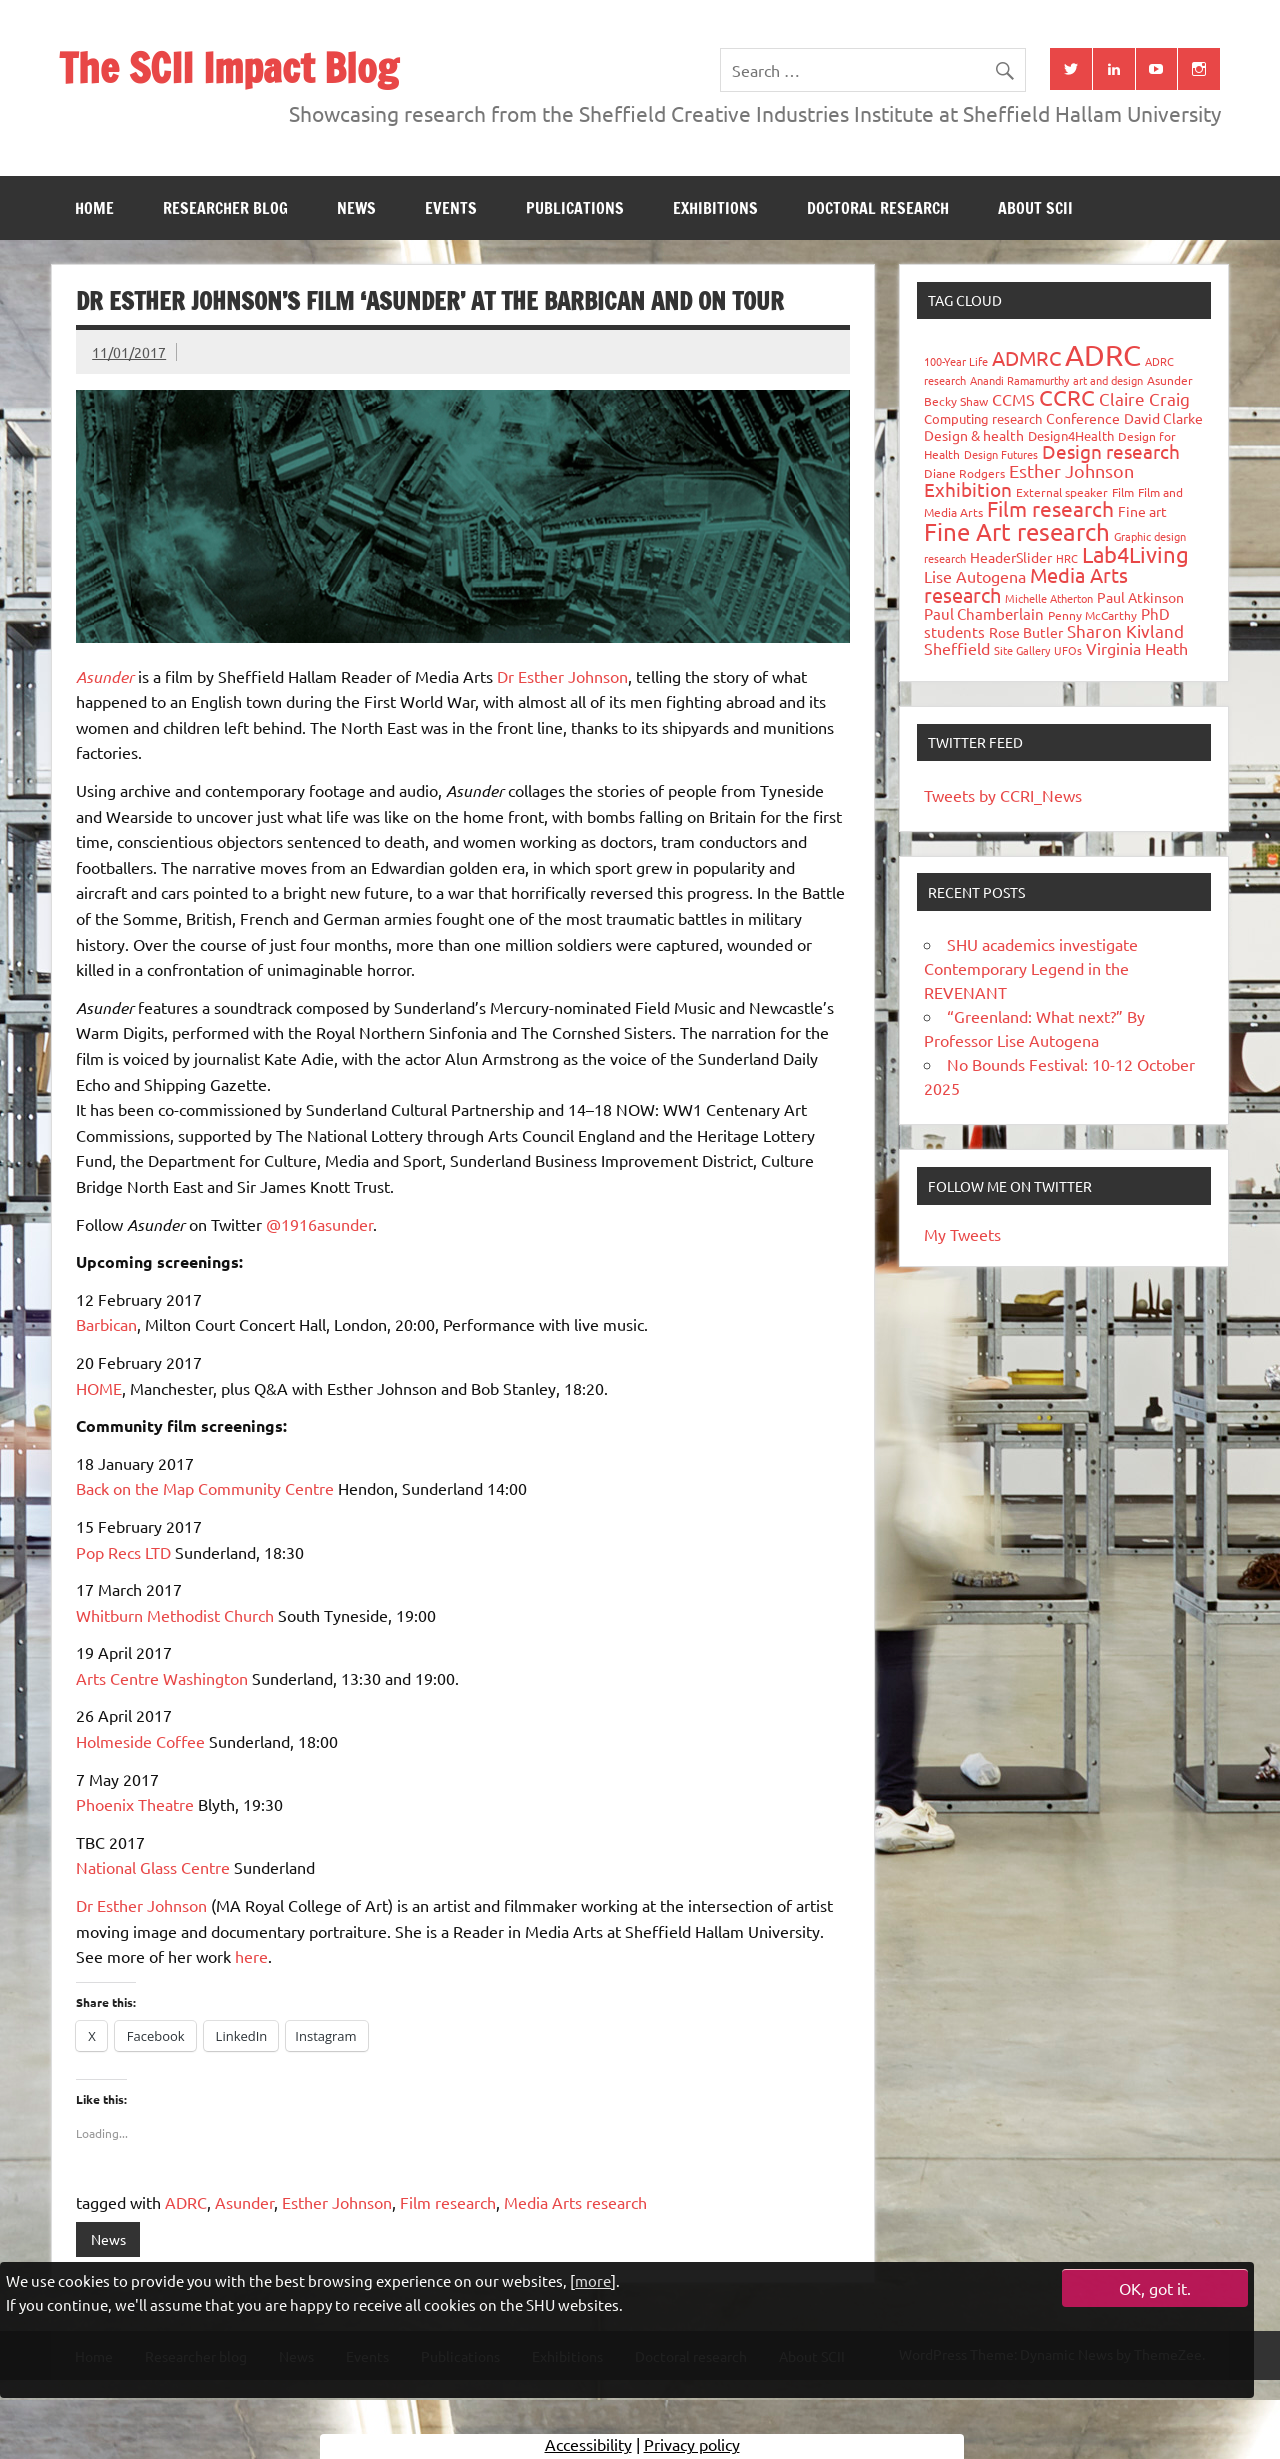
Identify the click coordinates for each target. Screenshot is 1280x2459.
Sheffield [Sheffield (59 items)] (957, 648)
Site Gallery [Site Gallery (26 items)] (1022, 650)
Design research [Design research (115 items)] (1111, 451)
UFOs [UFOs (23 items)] (1068, 650)
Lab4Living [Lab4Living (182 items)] (1135, 554)
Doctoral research (878, 208)
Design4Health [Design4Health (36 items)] (1071, 435)
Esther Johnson (337, 2202)
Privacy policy (692, 2444)
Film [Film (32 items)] (1123, 492)
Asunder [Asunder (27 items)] (1170, 380)
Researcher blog (225, 208)
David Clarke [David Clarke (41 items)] (1163, 418)
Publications (575, 208)
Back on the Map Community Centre (205, 1488)
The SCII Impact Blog (228, 67)
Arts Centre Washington (162, 1678)
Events (451, 208)
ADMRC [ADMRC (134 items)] (1026, 357)
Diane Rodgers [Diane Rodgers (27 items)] (964, 473)
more (593, 2280)
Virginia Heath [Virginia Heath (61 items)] (1137, 648)
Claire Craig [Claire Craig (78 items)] (1144, 398)
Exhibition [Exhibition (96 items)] (968, 489)
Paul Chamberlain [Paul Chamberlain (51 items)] (984, 613)
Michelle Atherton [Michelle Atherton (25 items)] (1049, 598)
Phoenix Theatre (135, 1804)
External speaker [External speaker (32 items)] (1062, 492)
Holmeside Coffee (140, 1741)
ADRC (186, 2202)
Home (94, 208)
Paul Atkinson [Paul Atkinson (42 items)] (1140, 597)
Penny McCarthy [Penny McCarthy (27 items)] (1092, 615)
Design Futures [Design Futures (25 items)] (1001, 454)
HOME (99, 1388)
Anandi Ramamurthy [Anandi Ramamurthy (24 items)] (1019, 380)
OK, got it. (1155, 2288)
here (251, 1956)
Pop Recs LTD (123, 1552)
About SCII (1035, 208)
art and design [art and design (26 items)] (1108, 380)
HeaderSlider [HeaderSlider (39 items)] (1011, 557)
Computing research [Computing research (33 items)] (983, 418)
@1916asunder (319, 1224)
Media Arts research (575, 2202)
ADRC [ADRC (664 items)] (1103, 355)
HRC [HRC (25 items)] (1067, 558)
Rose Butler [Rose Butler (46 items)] (1026, 632)
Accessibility (588, 2444)
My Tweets (962, 1234)
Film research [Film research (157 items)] (1050, 508)
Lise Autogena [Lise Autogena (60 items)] (975, 576)
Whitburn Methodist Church (175, 1615)
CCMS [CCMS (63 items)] (1013, 399)
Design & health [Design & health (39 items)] (974, 435)
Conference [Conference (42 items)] (1083, 418)
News (356, 208)
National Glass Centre (153, 1867)
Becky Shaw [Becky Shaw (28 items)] (956, 401)
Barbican (106, 1324)
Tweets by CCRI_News (1003, 795)
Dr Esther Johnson (562, 676)
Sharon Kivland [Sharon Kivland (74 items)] (1125, 630)
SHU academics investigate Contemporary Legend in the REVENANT (1031, 968)
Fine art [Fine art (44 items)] (1142, 511)
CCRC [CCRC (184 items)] (1067, 397)
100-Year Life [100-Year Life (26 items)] (956, 361)
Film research (448, 2202)
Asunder (244, 2202)
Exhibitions (715, 208)
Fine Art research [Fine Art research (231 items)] (1017, 531)
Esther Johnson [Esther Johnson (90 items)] (1071, 470)
